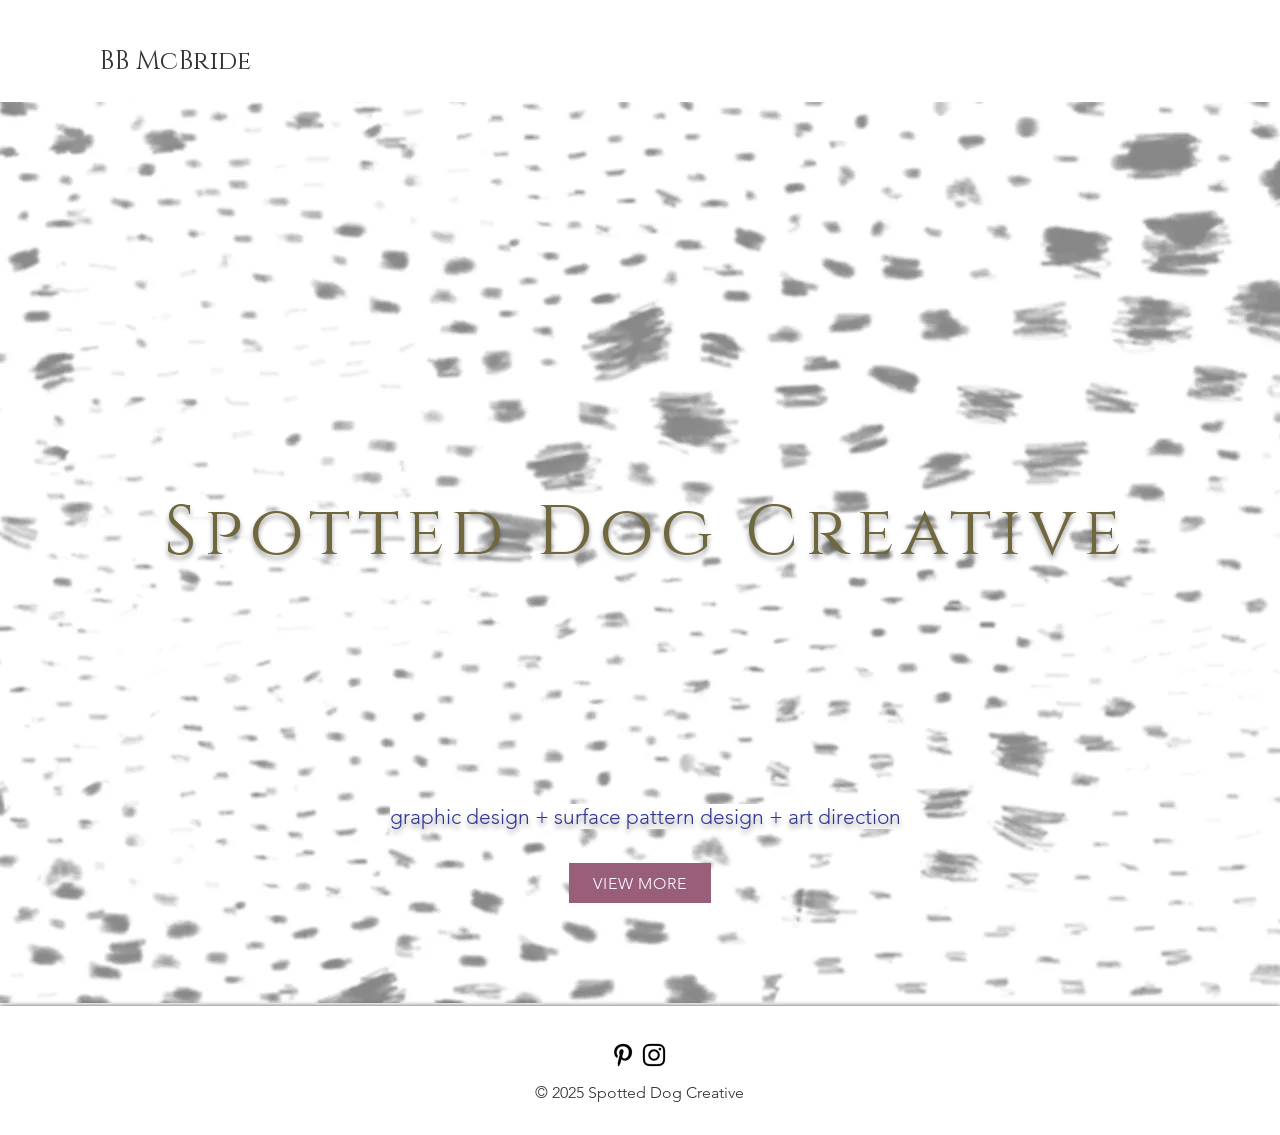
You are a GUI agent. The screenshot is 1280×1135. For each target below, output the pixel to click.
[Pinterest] (623, 1055)
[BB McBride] (175, 62)
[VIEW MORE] (640, 883)
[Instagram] (654, 1055)
